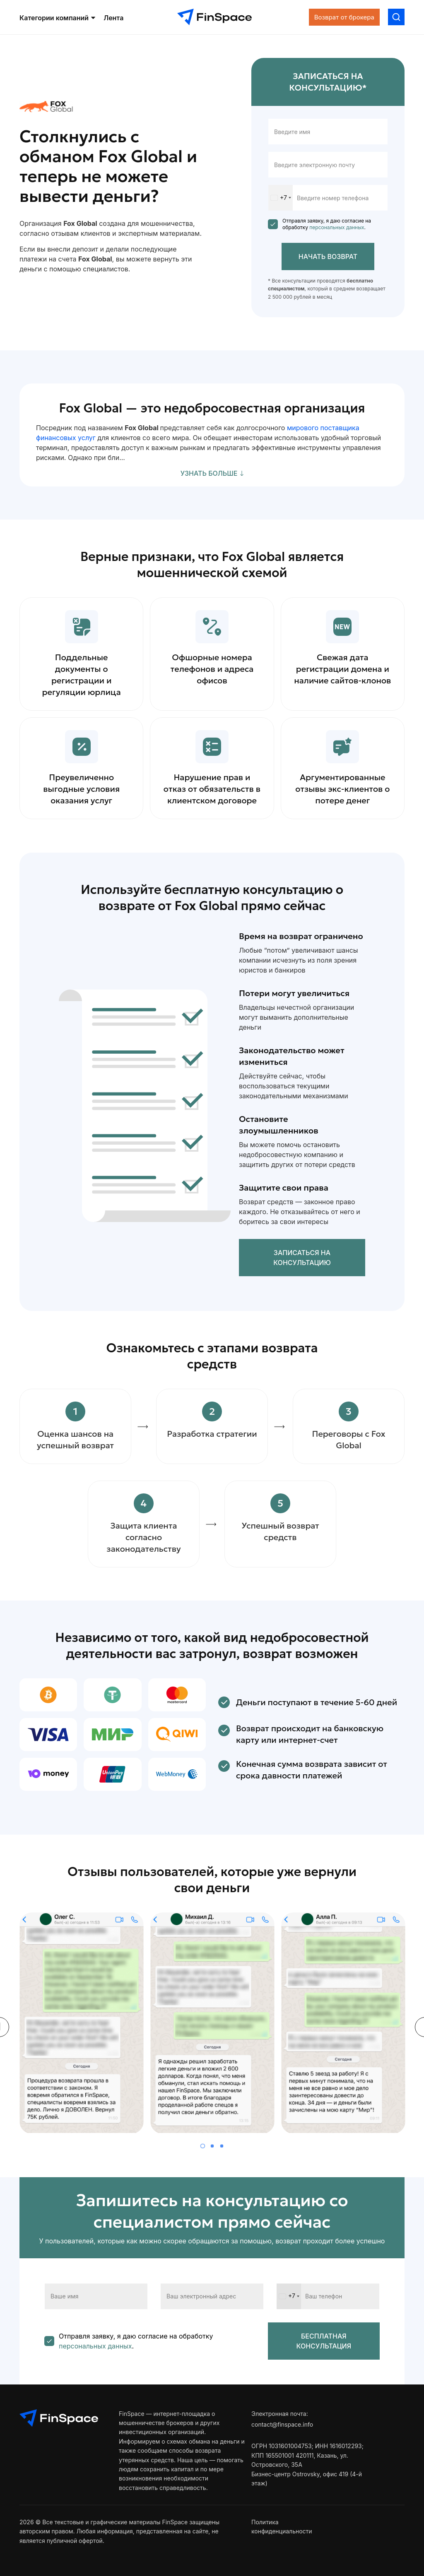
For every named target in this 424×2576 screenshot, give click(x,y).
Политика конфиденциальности (281, 2526)
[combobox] (280, 198)
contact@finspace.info (282, 2424)
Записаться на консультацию (302, 1257)
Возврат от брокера (344, 17)
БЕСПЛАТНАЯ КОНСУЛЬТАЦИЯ (324, 2341)
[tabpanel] (81, 2027)
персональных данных (336, 227)
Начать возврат (328, 256)
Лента (113, 18)
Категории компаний (57, 18)
